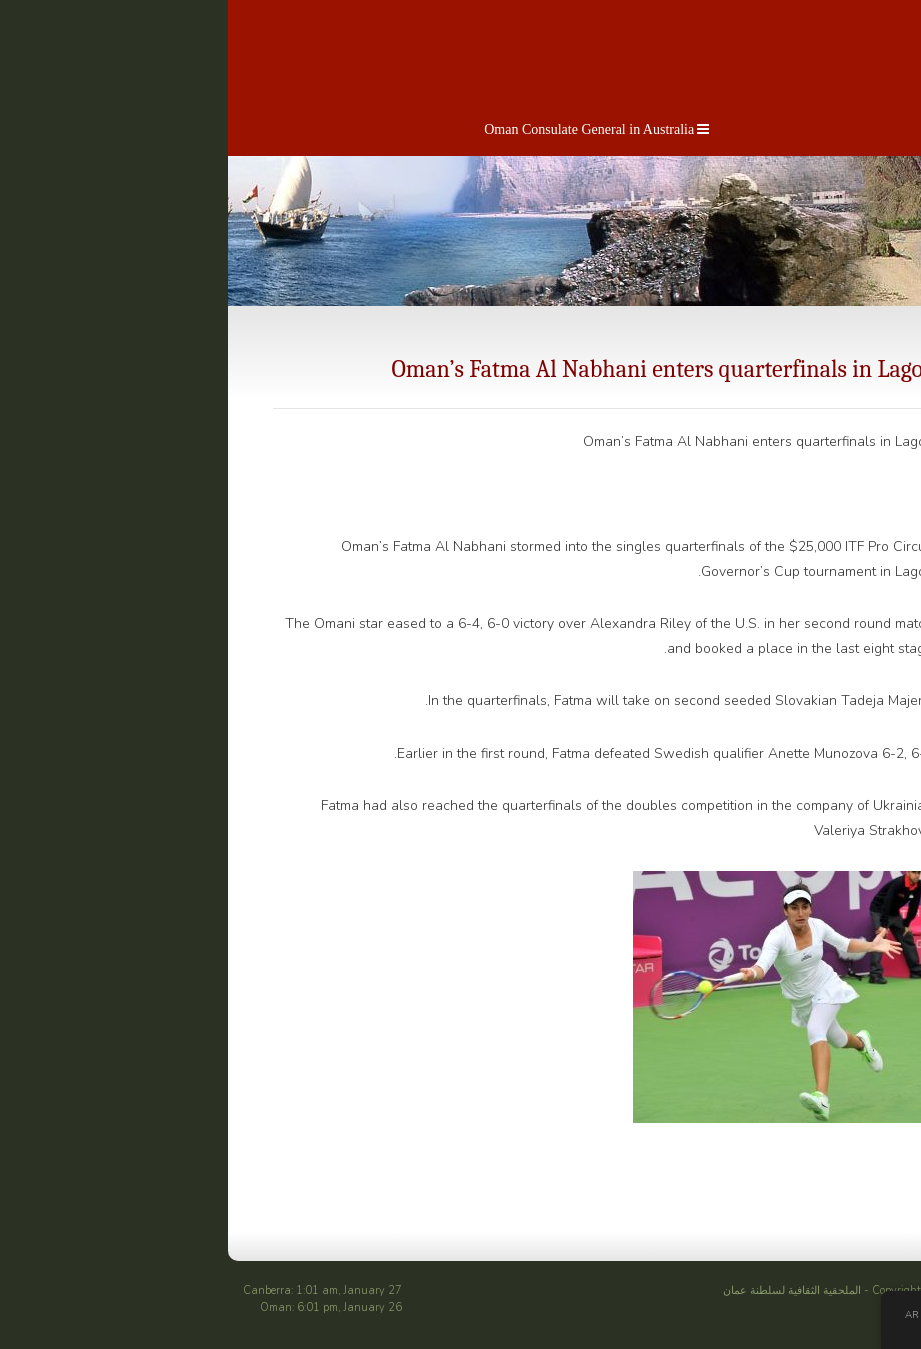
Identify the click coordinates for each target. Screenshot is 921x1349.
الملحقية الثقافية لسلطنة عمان (650, 1290)
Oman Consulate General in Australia (456, 129)
